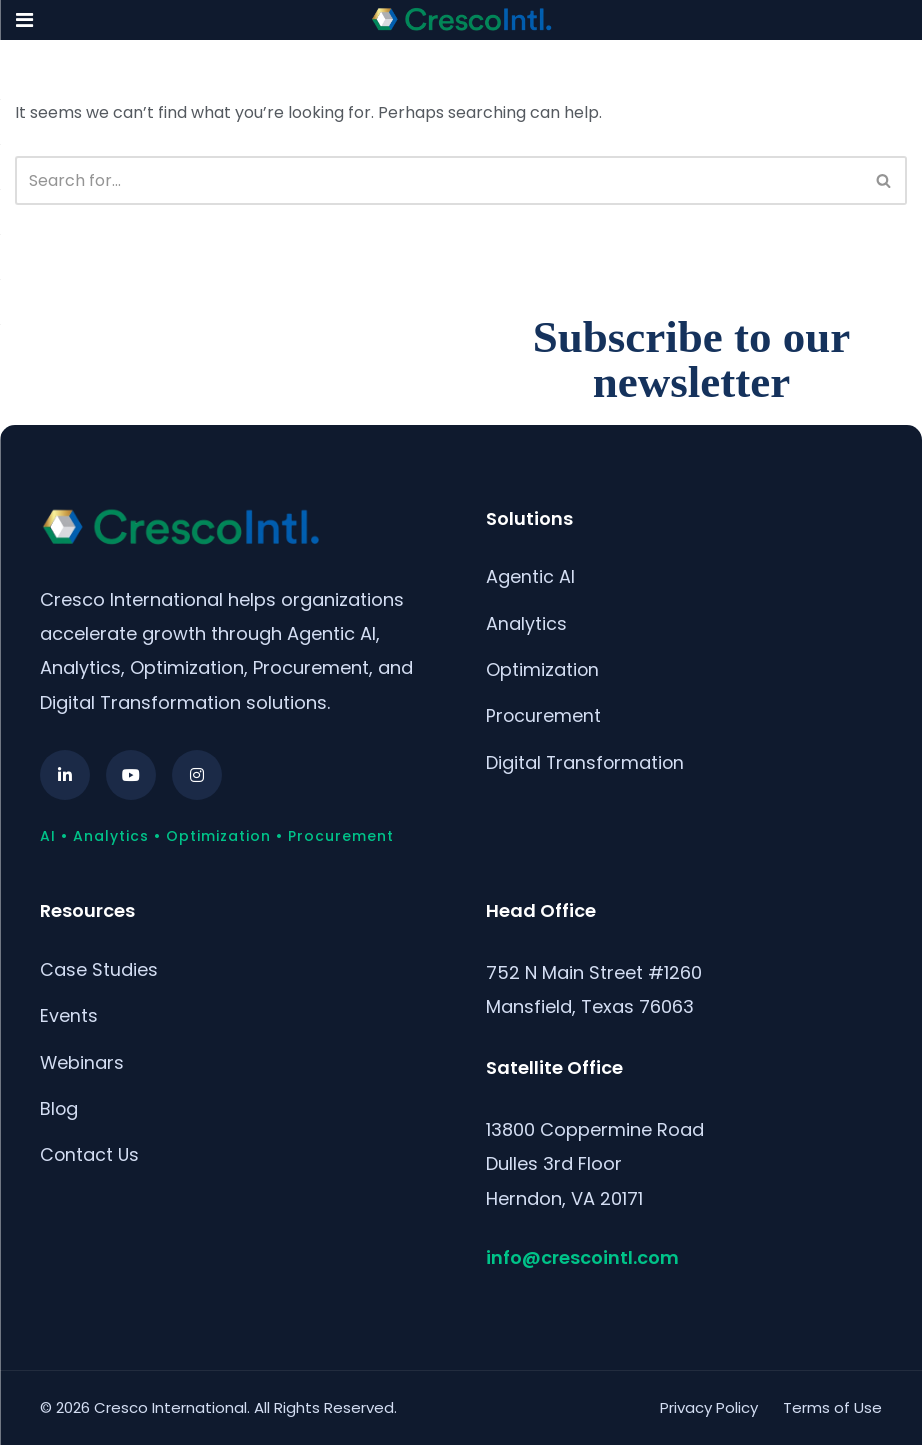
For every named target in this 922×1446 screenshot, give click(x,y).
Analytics (526, 623)
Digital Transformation (586, 764)
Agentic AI (530, 576)
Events (69, 1016)
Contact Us (90, 1156)
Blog (59, 1109)
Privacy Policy (709, 1407)
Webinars (82, 1063)
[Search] (438, 180)
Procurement (544, 717)
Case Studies (99, 969)
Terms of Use (832, 1407)
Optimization (543, 670)
